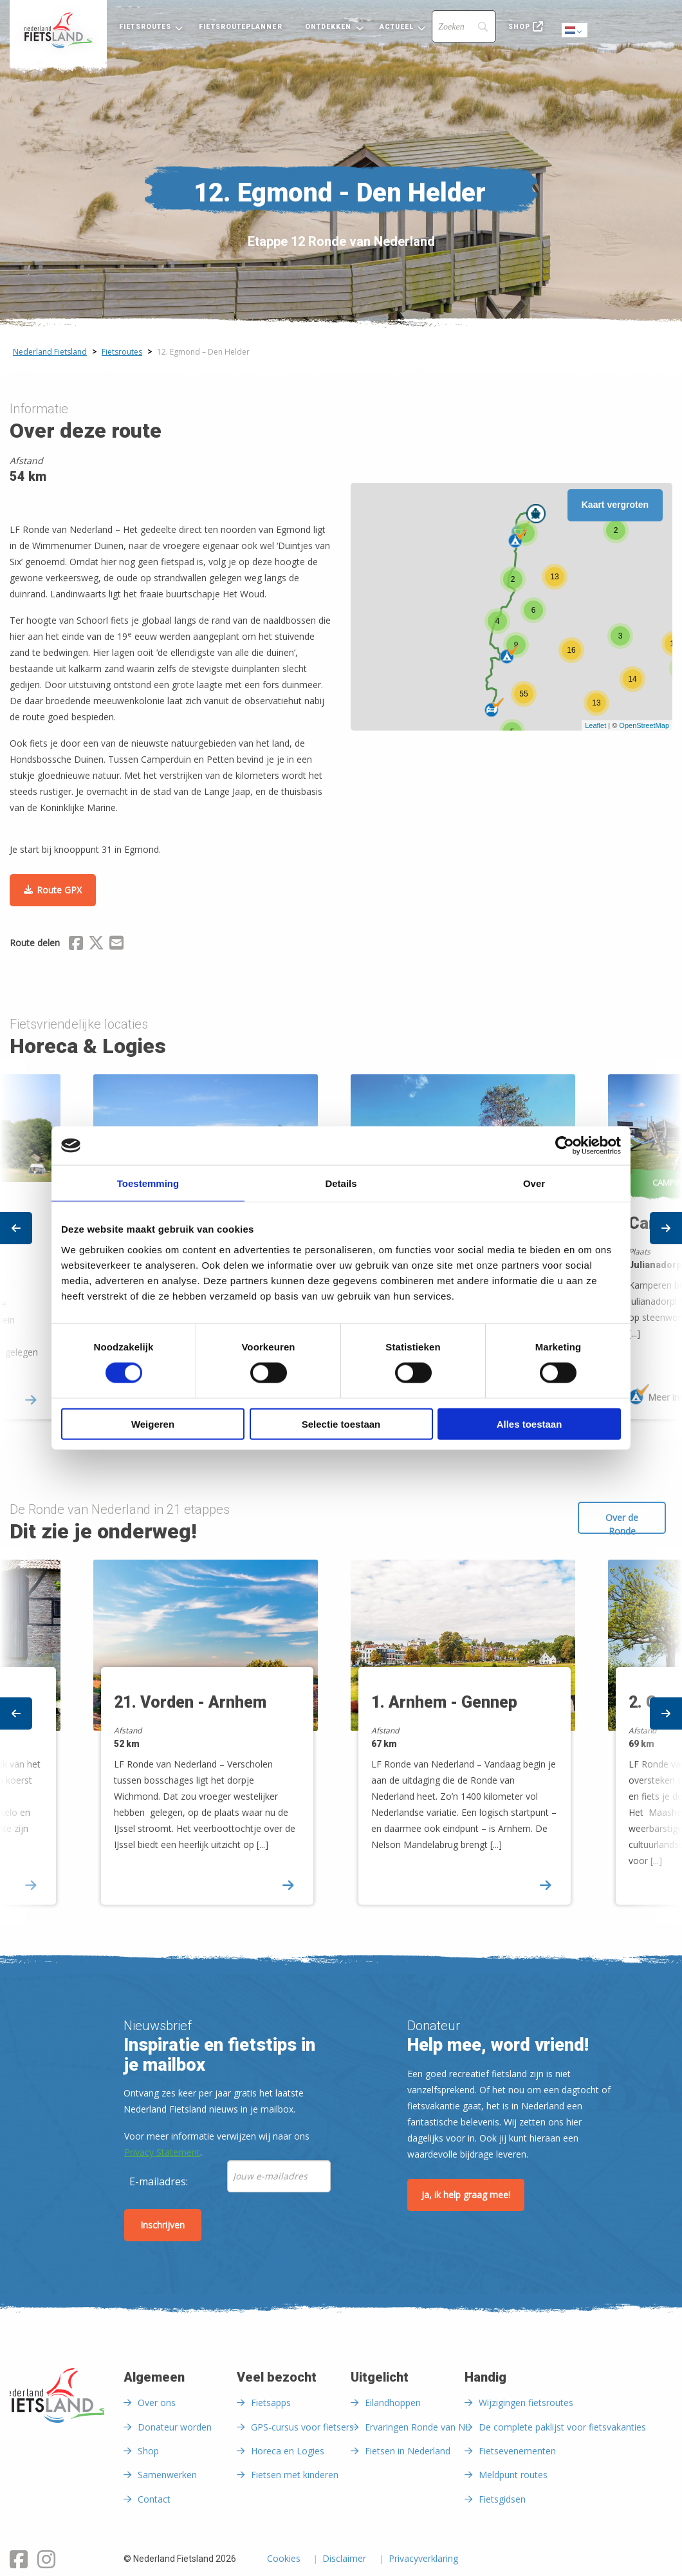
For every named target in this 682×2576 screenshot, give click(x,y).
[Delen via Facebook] (76, 945)
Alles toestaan (529, 1423)
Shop (519, 27)
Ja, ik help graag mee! (465, 2195)
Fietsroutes (145, 27)
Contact (154, 2499)
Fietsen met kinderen (294, 2475)
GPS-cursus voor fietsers (302, 2427)
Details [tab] (340, 1183)
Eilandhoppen (393, 2402)
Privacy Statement (162, 2152)
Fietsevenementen (517, 2451)
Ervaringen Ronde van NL (417, 2427)
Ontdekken (328, 27)
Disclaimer (344, 2559)
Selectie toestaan (341, 1423)
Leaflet (595, 725)
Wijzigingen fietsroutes (526, 2402)
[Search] (464, 26)
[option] (469, 1735)
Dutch (575, 31)
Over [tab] (534, 1183)
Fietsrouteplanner (240, 27)
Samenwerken (167, 2475)
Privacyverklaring (423, 2559)
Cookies (283, 2559)
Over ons (157, 2402)
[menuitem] (58, 30)
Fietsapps (271, 2402)
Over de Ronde (621, 1522)
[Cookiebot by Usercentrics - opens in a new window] (564, 1145)
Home (58, 30)
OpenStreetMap (644, 725)
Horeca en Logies (287, 2451)
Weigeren (152, 1423)
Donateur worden (175, 2427)
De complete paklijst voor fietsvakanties (562, 2427)
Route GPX (59, 890)
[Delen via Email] (116, 945)
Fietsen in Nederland (407, 2451)
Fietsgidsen (502, 2499)
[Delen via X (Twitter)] (96, 945)
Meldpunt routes (513, 2475)
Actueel (397, 27)
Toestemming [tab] (148, 1183)
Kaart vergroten (615, 504)
